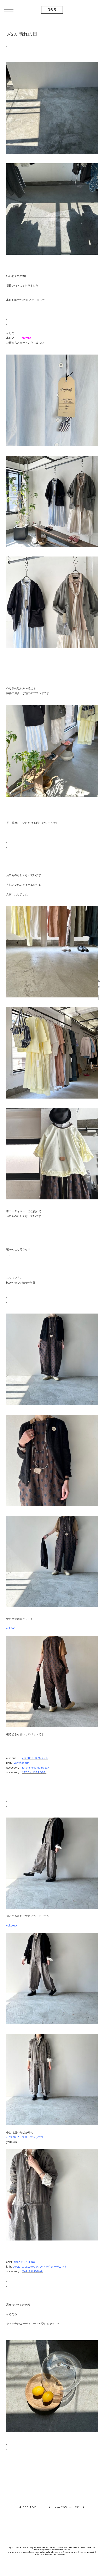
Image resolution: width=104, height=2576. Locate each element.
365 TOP (29, 2507)
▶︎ (83, 2507)
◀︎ (20, 2507)
